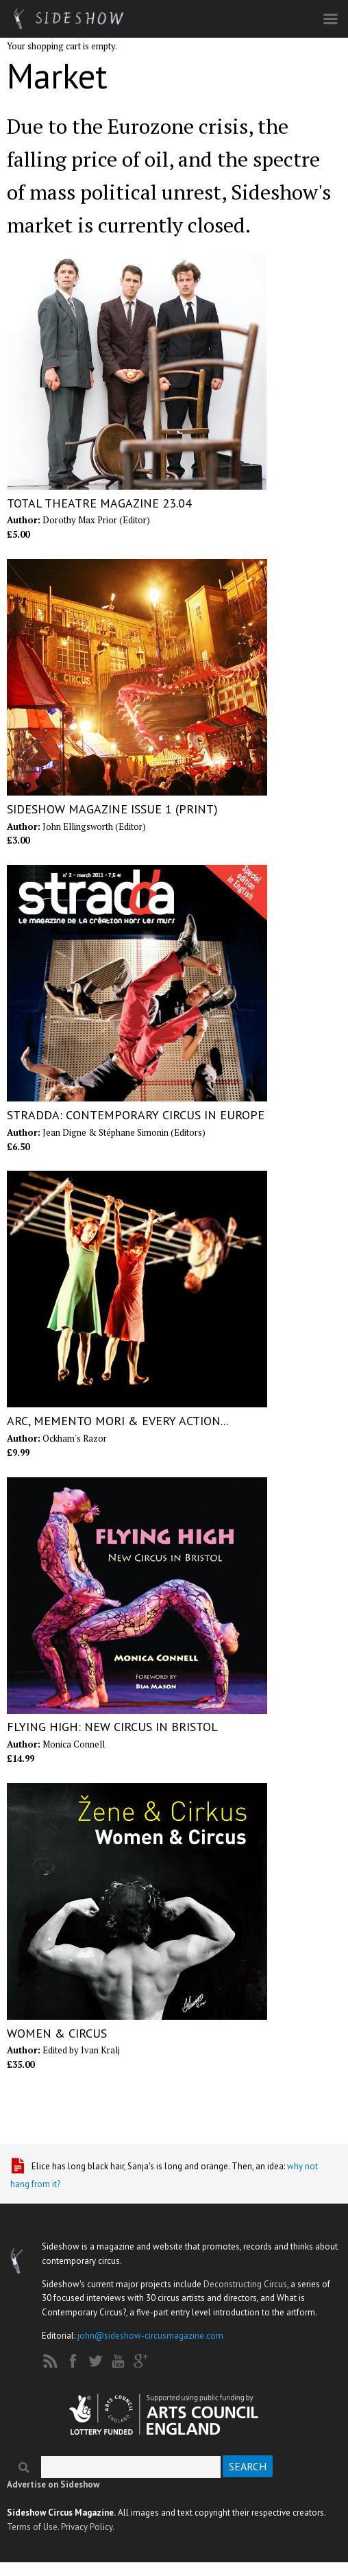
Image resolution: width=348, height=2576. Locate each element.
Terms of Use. (33, 2527)
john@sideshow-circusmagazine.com (150, 2335)
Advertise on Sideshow (53, 2484)
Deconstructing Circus (245, 2284)
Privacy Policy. (87, 2527)
